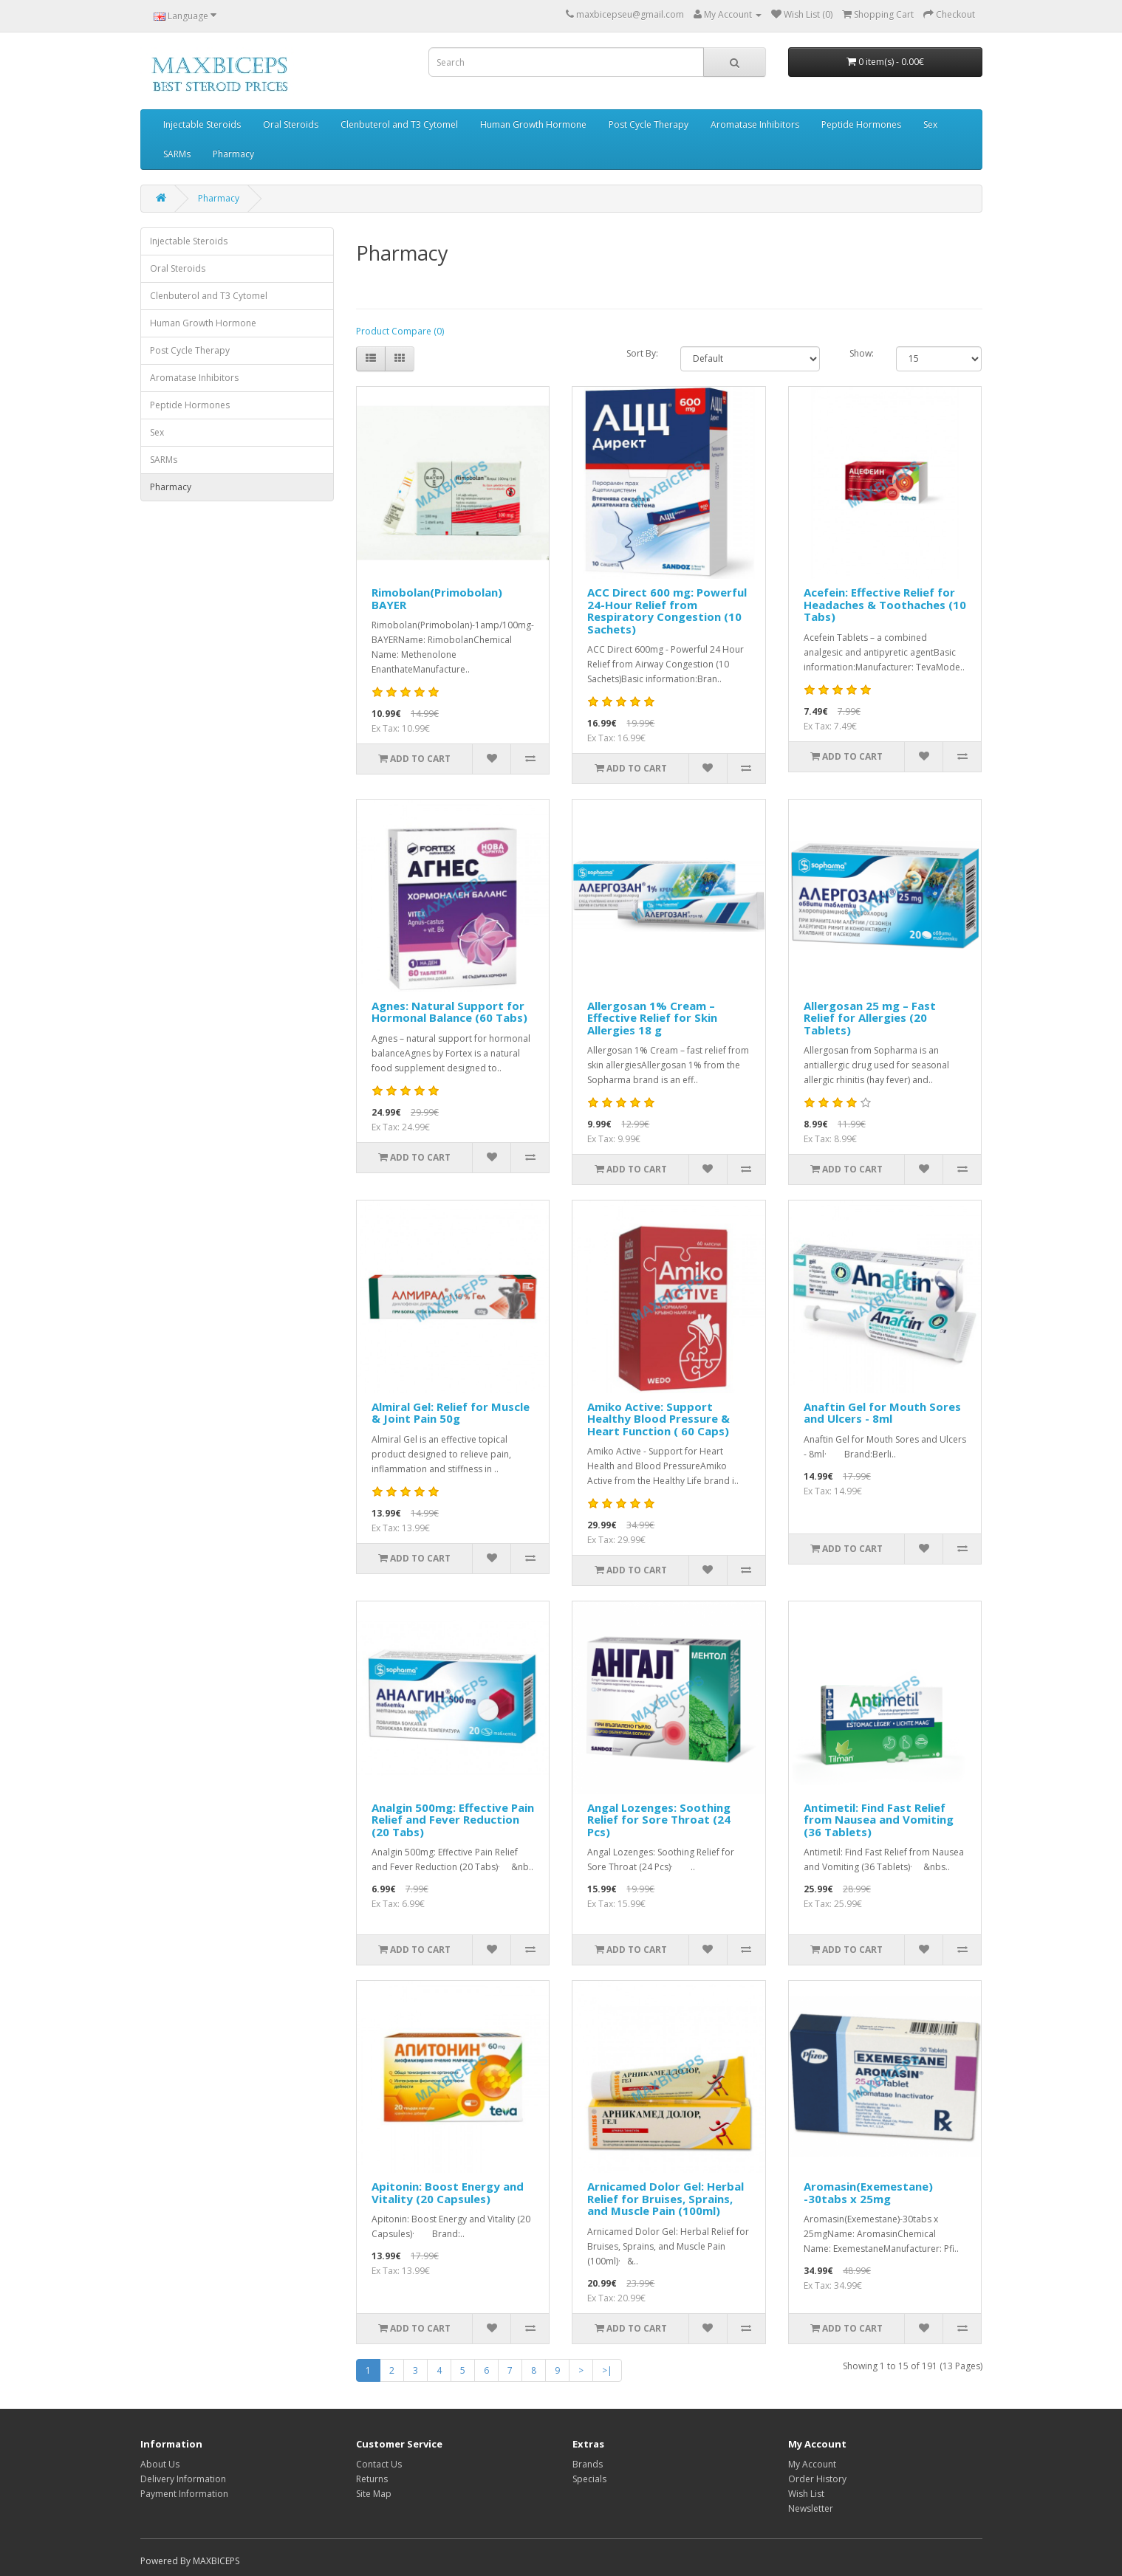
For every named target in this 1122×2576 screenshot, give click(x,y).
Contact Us (379, 2464)
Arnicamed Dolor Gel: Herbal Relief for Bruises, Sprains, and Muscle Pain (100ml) (665, 2198)
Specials (589, 2479)
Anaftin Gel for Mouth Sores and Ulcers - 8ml (882, 1412)
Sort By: (642, 353)
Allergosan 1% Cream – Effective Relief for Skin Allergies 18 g (652, 1017)
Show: (861, 353)
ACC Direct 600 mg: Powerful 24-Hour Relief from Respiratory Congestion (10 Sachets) (667, 610)
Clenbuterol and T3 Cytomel (399, 124)
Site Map (373, 2493)
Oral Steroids (290, 124)
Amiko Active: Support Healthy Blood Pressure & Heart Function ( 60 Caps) (658, 1418)
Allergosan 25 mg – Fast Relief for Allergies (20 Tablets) (870, 1017)
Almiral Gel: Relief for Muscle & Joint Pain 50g (451, 1412)
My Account (812, 2464)
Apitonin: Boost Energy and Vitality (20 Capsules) (448, 2192)
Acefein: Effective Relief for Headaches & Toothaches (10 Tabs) (885, 604)
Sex (930, 124)
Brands (587, 2464)
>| (607, 2370)
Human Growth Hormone (533, 124)
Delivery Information (183, 2479)
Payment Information (184, 2493)
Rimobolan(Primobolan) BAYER (437, 598)
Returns (372, 2479)
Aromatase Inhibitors (755, 124)
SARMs (177, 154)
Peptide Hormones (861, 124)
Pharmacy (233, 154)
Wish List (806, 2493)
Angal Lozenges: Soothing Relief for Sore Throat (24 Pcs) (659, 1819)
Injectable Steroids (202, 124)
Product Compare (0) (400, 331)
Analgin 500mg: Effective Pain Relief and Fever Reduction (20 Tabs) (453, 1819)
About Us (159, 2464)
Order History (817, 2479)
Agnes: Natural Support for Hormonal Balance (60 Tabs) (449, 1012)
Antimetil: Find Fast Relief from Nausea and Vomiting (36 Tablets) (879, 1819)
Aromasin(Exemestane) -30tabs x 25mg (868, 2192)
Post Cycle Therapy (648, 124)
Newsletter (810, 2508)
